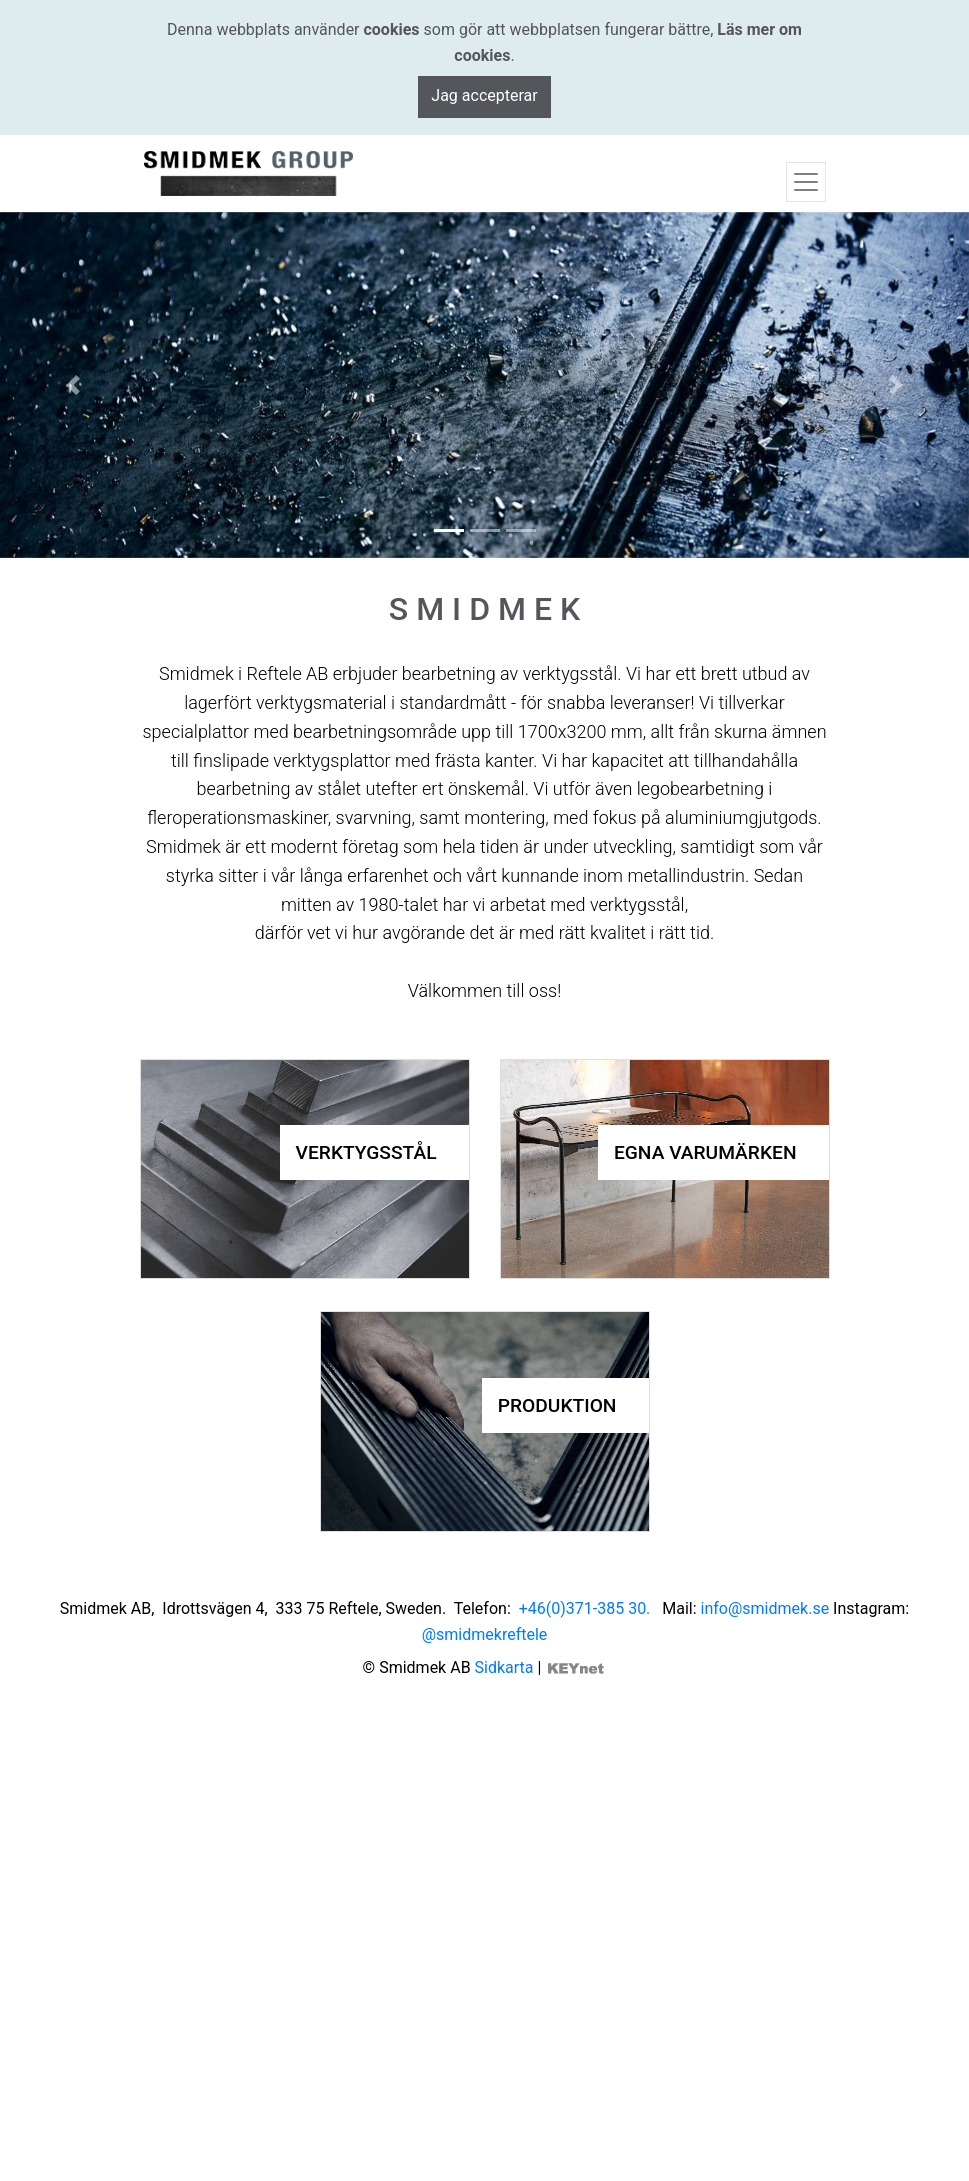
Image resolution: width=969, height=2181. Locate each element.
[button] (72, 385)
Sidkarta (504, 1667)
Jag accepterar (484, 95)
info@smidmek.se (765, 1608)
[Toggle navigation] (806, 182)
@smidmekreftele (485, 1634)
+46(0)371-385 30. (589, 1608)
